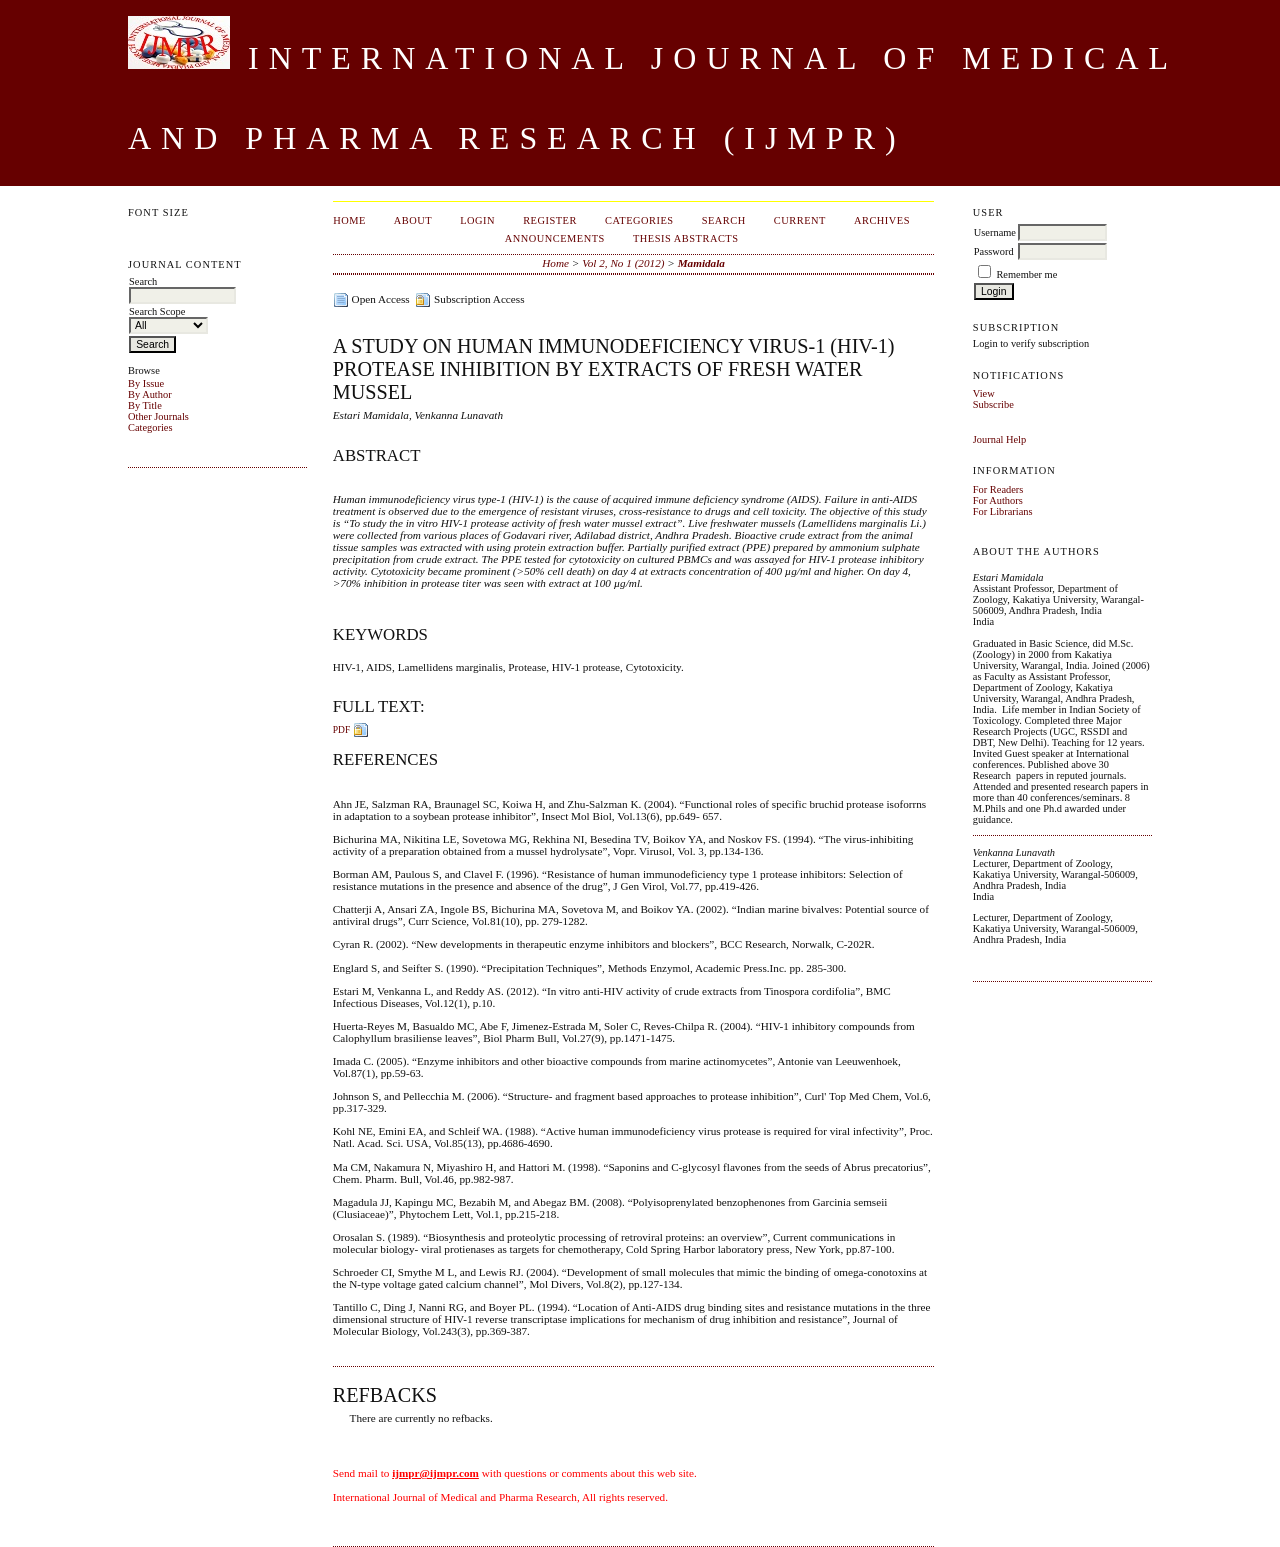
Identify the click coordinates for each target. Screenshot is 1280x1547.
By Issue (146, 383)
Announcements (555, 238)
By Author (150, 394)
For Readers (998, 489)
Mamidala (701, 263)
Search (724, 220)
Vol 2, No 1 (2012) (623, 263)
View (984, 393)
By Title (145, 405)
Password (994, 251)
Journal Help (999, 439)
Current (800, 220)
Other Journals (158, 416)
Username (995, 232)
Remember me (1026, 274)
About (413, 220)
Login (477, 220)
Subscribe (993, 404)
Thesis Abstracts (686, 238)
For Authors (998, 500)
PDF (341, 729)
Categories (150, 427)
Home (349, 220)
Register (550, 220)
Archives (882, 220)
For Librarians (1003, 511)
